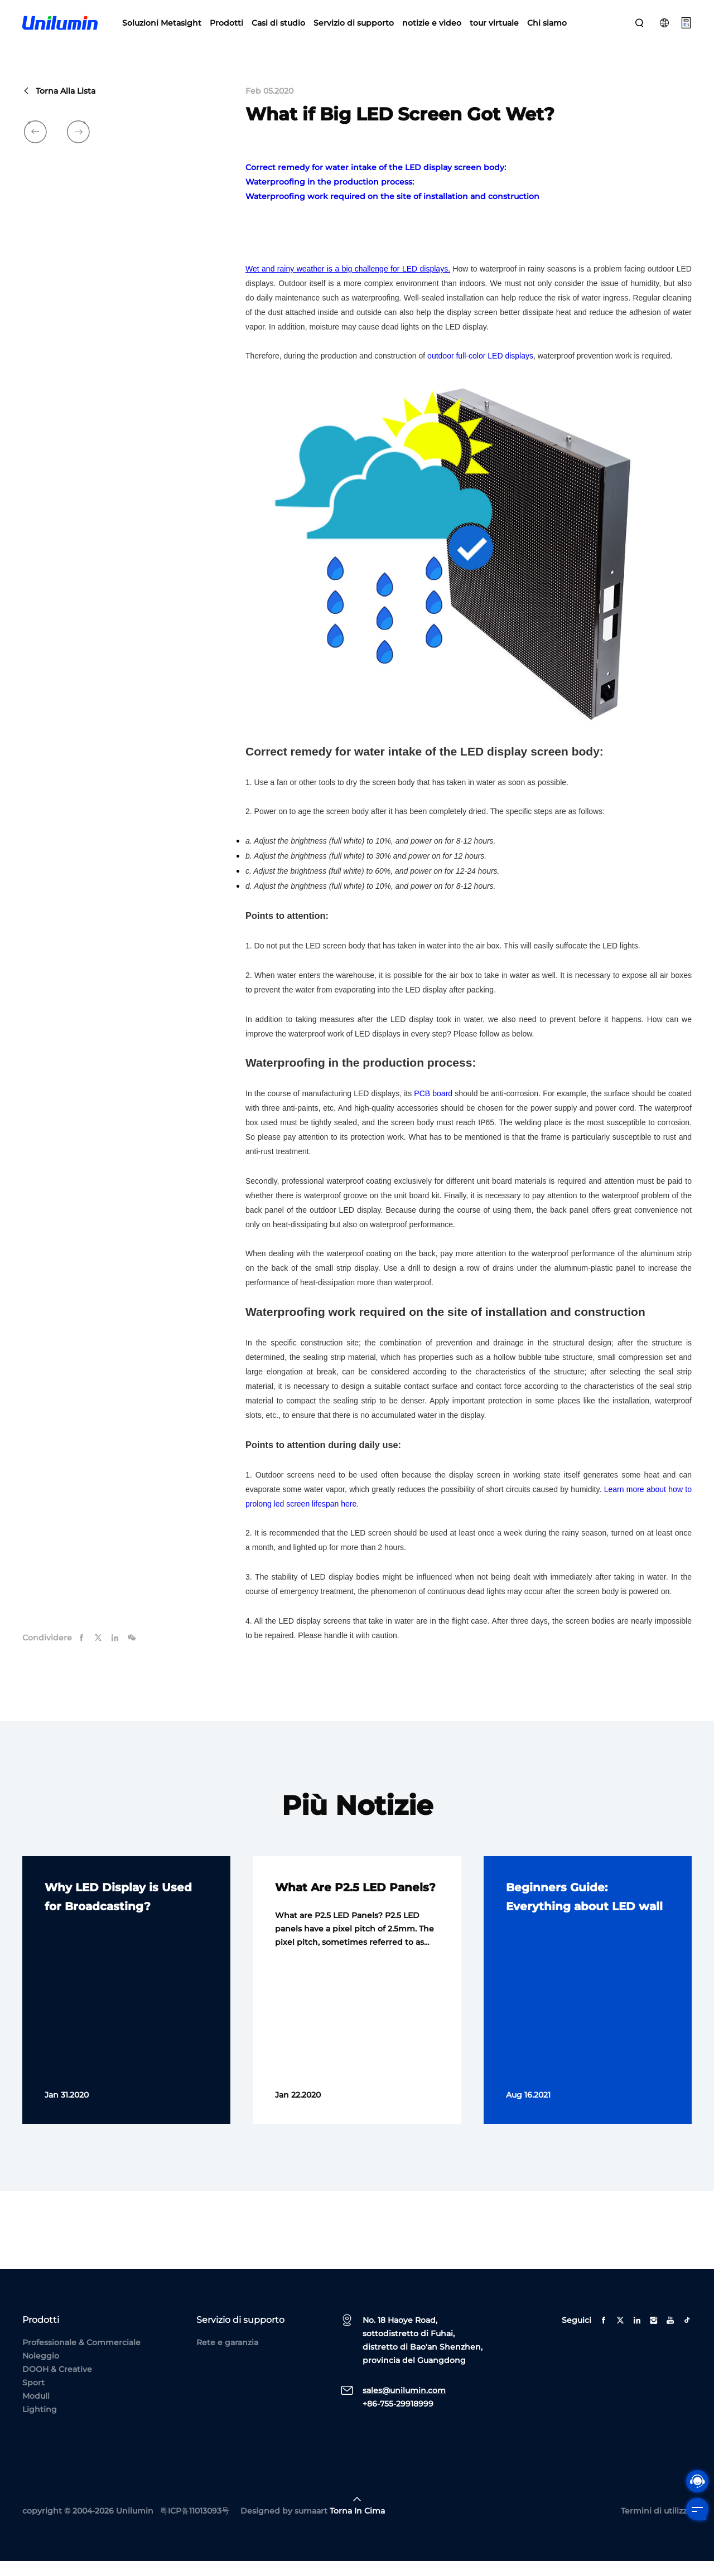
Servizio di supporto (353, 28)
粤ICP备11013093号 (194, 2526)
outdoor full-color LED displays (480, 370)
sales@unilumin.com (404, 2405)
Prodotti (226, 28)
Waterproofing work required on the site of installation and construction (392, 211)
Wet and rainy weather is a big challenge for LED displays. (347, 283)
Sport (33, 2398)
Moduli (36, 2411)
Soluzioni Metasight (161, 28)
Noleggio (40, 2371)
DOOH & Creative (57, 2384)
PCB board (433, 1108)
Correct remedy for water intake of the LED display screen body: (375, 182)
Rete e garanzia (227, 2357)
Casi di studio (278, 28)
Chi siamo (547, 28)
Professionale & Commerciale (81, 2357)
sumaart (311, 2526)
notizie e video (431, 28)
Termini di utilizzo (656, 2526)
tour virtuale (494, 28)
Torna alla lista (58, 106)
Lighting (39, 2424)
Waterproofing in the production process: (329, 197)
